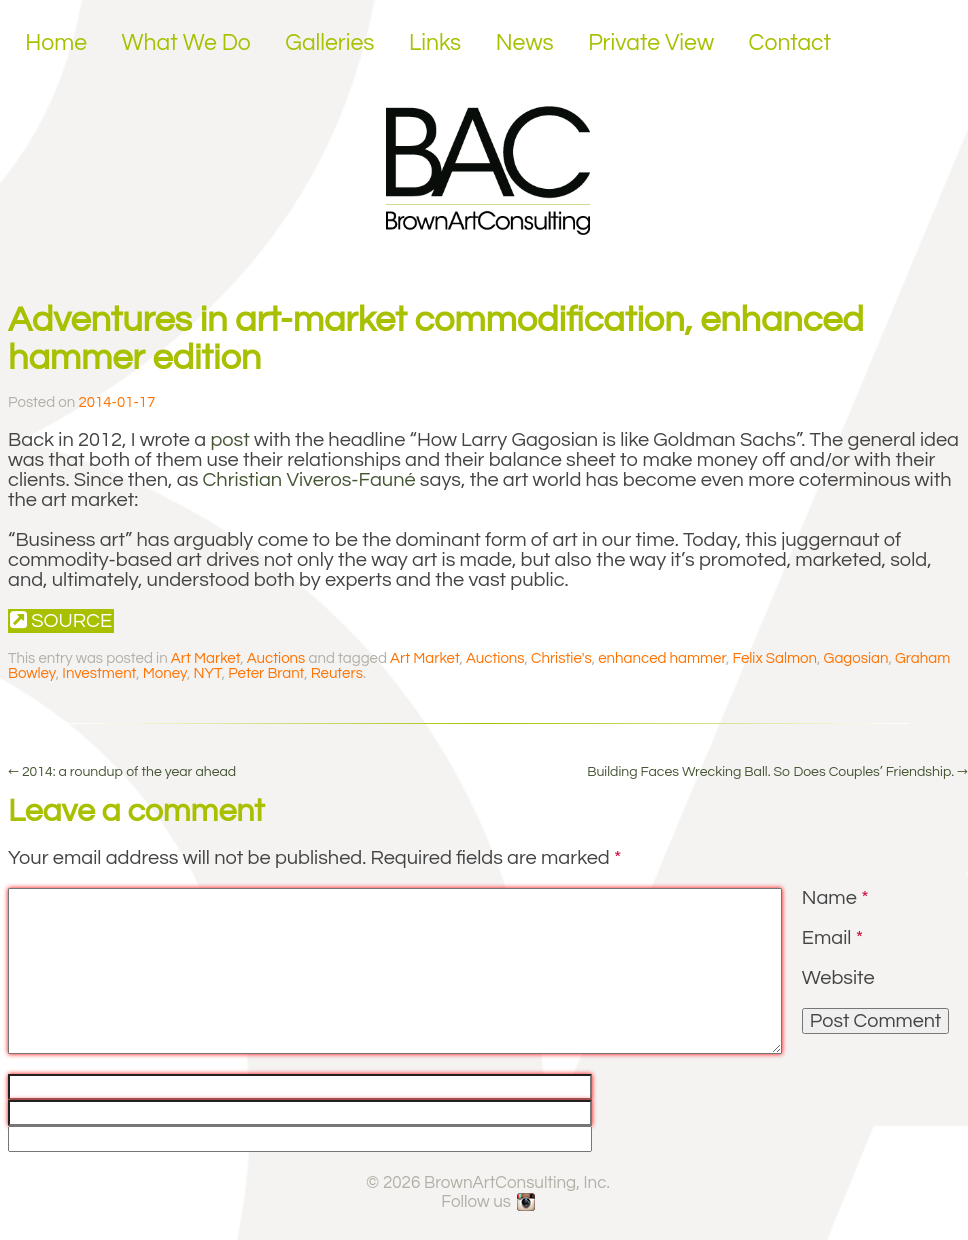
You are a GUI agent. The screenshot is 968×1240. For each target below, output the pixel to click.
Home (56, 43)
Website (838, 978)
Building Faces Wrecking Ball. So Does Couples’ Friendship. (777, 772)
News (525, 43)
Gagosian (856, 658)
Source (61, 620)
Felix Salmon (774, 658)
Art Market (206, 658)
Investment (99, 673)
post (229, 440)
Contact (790, 43)
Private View (651, 43)
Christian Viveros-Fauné (309, 480)
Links (435, 43)
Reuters (337, 673)
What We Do (186, 43)
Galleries (329, 43)
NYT (208, 673)
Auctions (276, 658)
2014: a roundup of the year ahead (122, 772)
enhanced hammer (662, 658)
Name (835, 898)
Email (832, 938)
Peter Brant (266, 673)
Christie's (561, 658)
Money (165, 673)
